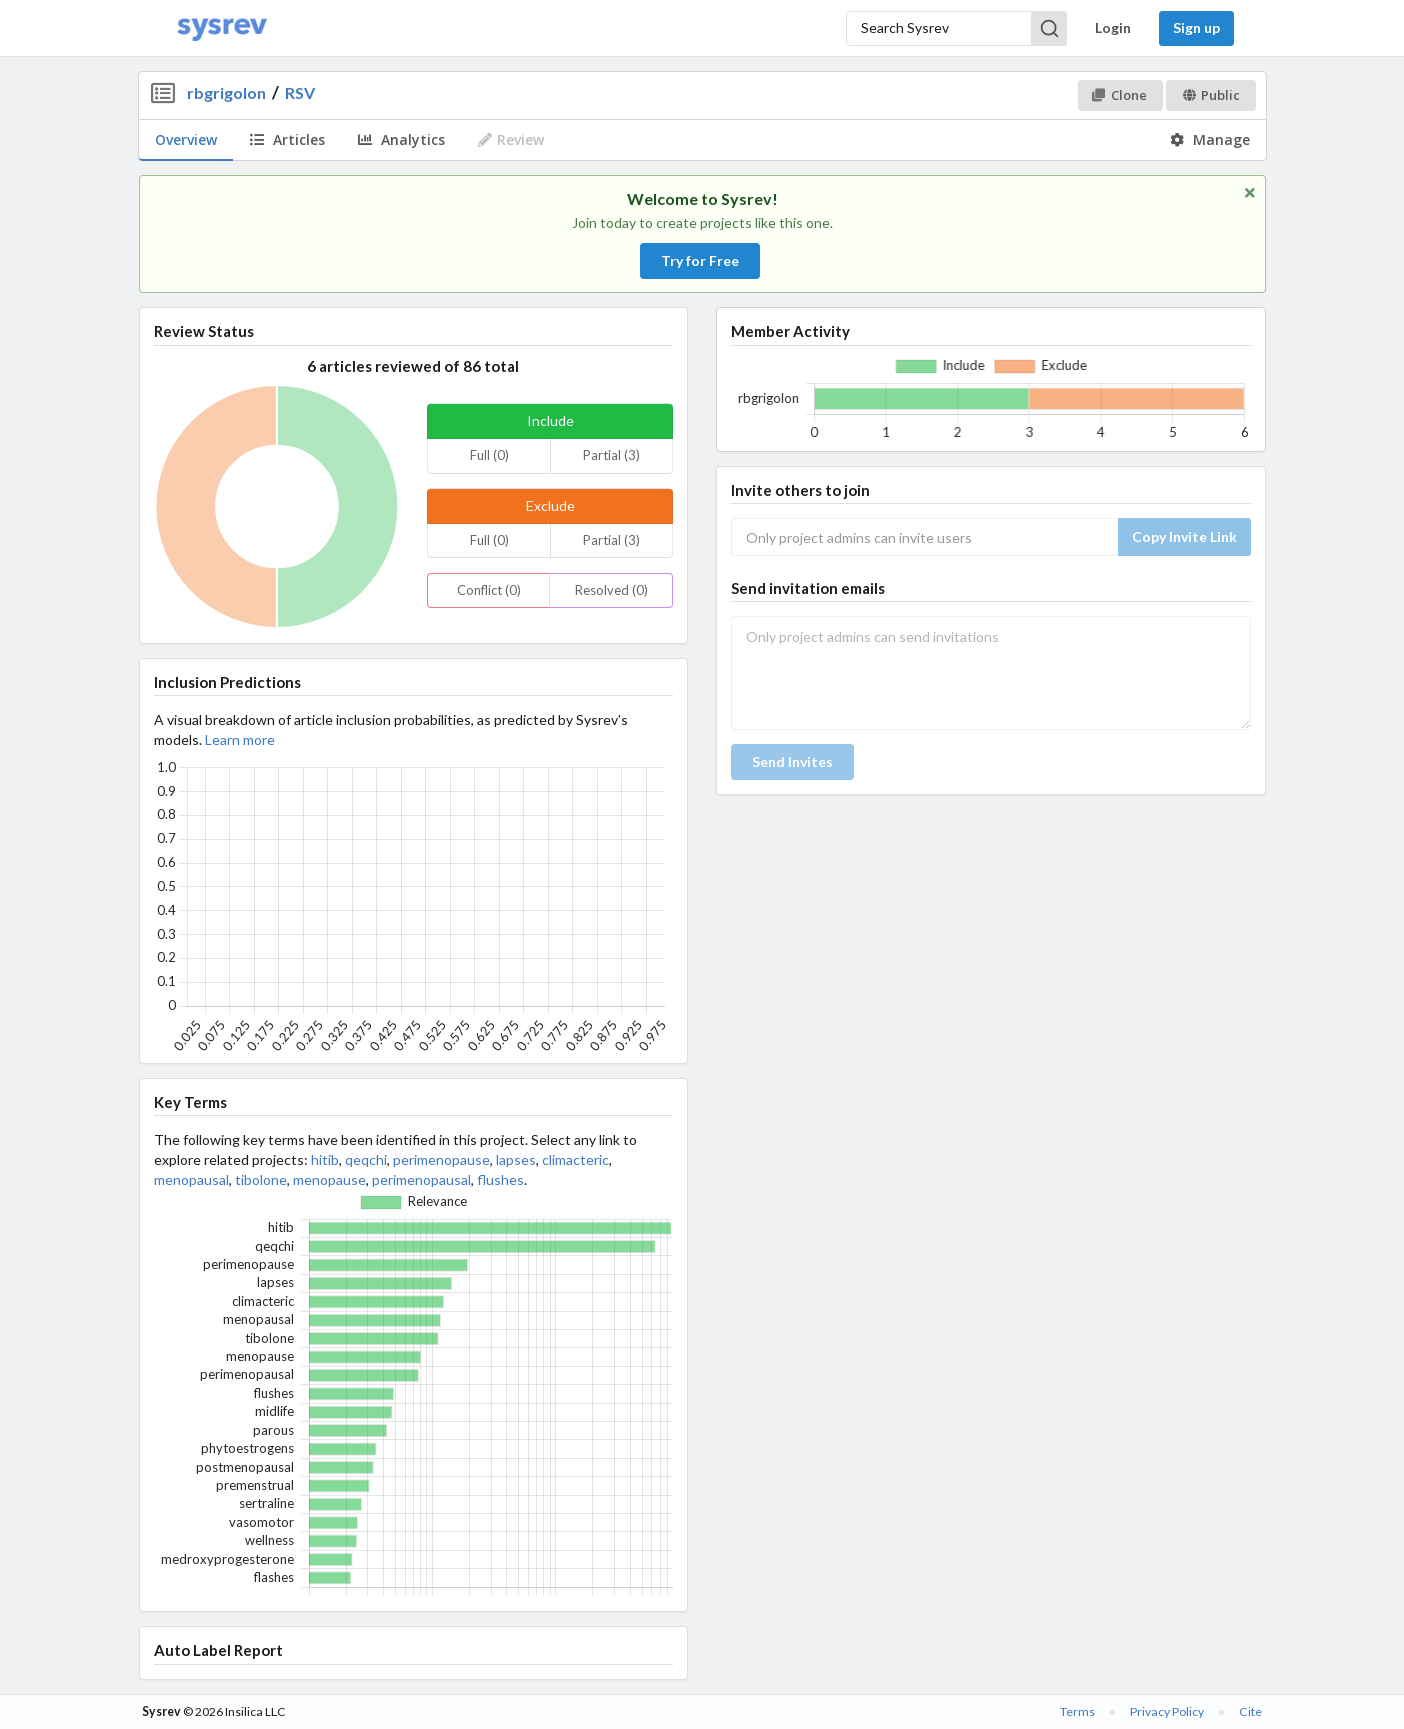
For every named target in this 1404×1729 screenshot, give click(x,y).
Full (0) (489, 455)
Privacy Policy (1167, 1711)
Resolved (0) (611, 590)
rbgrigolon (226, 92)
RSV (300, 92)
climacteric (575, 1159)
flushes (500, 1179)
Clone (1119, 95)
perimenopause (441, 1159)
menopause (329, 1179)
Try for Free (700, 260)
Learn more (240, 739)
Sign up (1196, 27)
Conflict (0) (489, 590)
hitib (325, 1159)
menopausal (191, 1179)
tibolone (261, 1179)
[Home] (222, 28)
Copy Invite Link (1184, 536)
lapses (516, 1159)
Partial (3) (611, 455)
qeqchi (366, 1159)
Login (1113, 27)
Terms (1077, 1711)
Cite (1250, 1711)
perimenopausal (421, 1179)
